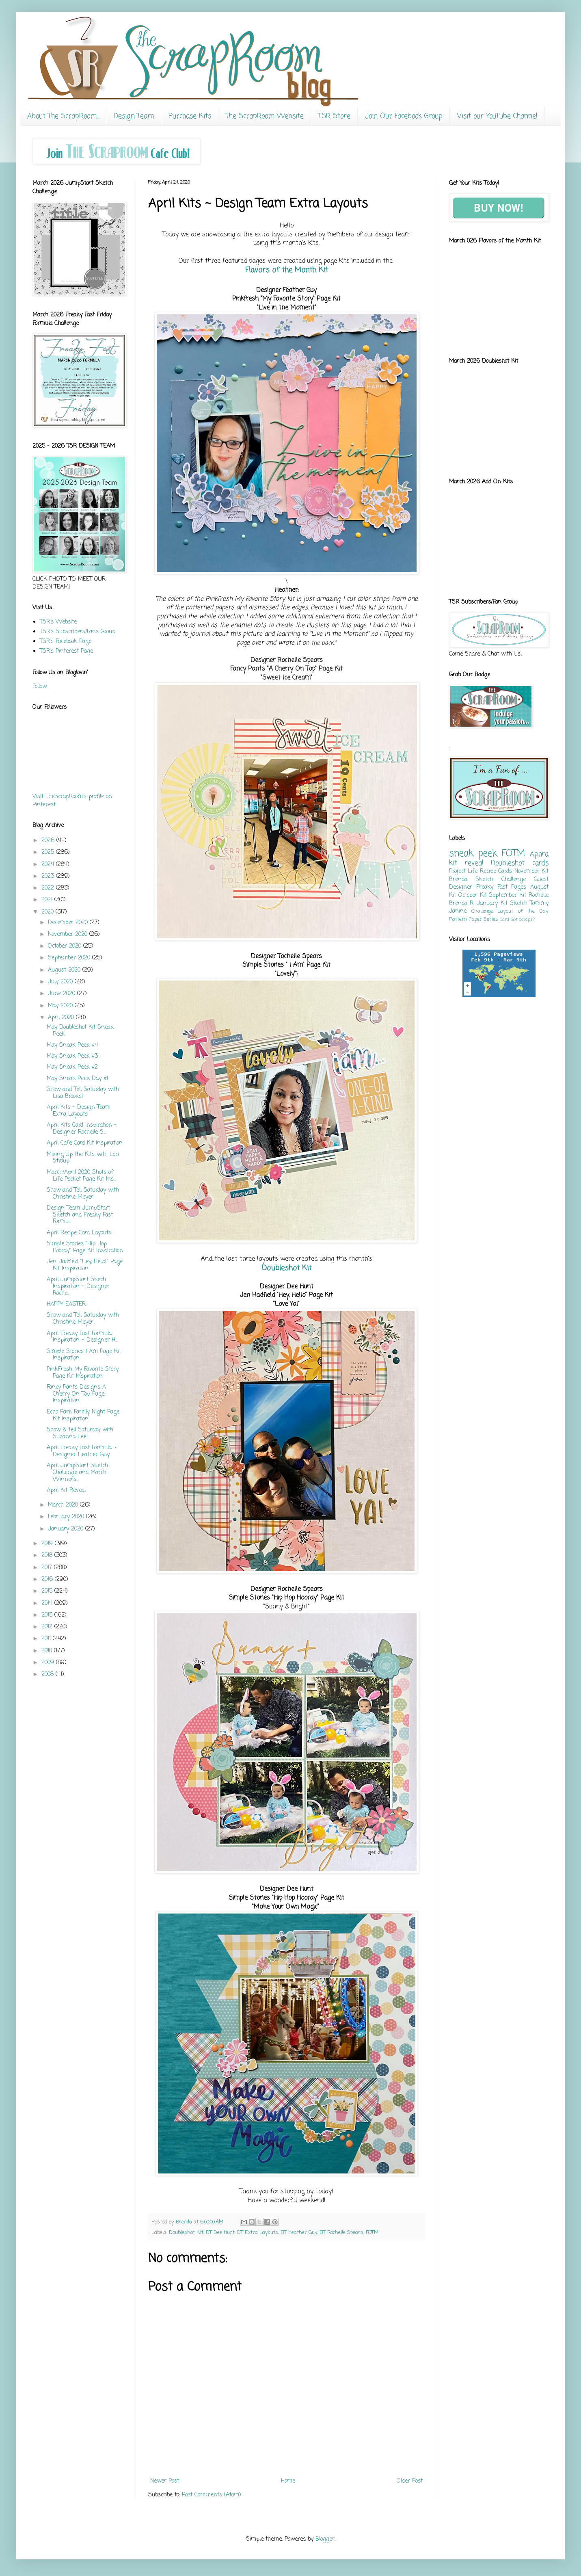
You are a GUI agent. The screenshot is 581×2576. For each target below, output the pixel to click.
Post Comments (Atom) (211, 2495)
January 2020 (66, 1529)
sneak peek (473, 854)
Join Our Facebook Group (404, 116)
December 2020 (69, 922)
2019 (48, 1543)
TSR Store (334, 116)
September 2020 (70, 958)
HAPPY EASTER (66, 1304)
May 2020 (61, 1006)
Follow (39, 686)
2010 (47, 1651)
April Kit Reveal (66, 1490)
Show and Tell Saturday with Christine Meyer (83, 1193)
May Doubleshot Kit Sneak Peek (80, 1031)
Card (504, 919)
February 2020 (67, 1517)
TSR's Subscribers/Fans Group (77, 632)
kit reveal (466, 863)
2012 (47, 1627)
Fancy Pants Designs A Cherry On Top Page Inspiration (76, 1394)
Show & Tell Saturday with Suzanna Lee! (80, 1433)
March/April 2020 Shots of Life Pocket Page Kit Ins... (81, 1176)
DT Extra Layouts (257, 2232)
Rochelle (539, 895)
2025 (48, 852)
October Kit (472, 895)
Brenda (458, 879)
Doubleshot (508, 863)
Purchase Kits (189, 116)
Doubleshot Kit (286, 1268)
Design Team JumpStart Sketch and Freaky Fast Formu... (80, 1215)
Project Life (463, 871)
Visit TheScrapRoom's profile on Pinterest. (72, 800)
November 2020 (68, 934)
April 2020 (62, 1017)
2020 (48, 912)
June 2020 (62, 993)
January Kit (492, 903)
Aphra (539, 854)
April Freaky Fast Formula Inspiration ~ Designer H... (82, 1337)
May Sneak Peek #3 (72, 1056)
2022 (48, 888)
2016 (48, 1579)
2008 (48, 1674)
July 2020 (61, 982)
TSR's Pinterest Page (66, 651)
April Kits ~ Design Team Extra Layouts (78, 1111)
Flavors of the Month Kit (286, 270)
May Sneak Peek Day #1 (77, 1078)
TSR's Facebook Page (65, 641)
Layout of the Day (523, 911)
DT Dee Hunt (220, 2232)
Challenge (482, 911)
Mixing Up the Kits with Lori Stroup (83, 1158)
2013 (47, 1615)
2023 (48, 876)
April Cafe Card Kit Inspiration (85, 1143)
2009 (48, 1662)
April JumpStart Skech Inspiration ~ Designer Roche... (78, 1286)
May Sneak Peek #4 (72, 1045)
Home (288, 2481)
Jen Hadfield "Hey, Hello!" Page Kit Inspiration (85, 1265)
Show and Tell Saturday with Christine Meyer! (83, 1319)
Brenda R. (461, 903)
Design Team (134, 116)
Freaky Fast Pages (501, 887)
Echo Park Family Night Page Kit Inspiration (83, 1415)
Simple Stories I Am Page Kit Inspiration (84, 1355)
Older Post (410, 2481)
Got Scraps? (523, 919)
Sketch (518, 903)
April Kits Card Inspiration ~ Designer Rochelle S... (82, 1128)
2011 (47, 1638)
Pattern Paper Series (473, 919)
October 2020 (65, 946)
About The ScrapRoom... (63, 116)
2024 (48, 864)
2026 (48, 840)
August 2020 (65, 970)
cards (540, 863)
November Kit (531, 871)
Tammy (539, 903)
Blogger (325, 2539)
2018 (47, 1555)
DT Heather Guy (299, 2232)
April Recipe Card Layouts (79, 1233)
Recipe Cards (496, 871)
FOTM (372, 2232)
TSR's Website (58, 622)
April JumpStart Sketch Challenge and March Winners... (77, 1472)
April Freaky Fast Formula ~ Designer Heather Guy (82, 1451)
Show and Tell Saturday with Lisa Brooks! (83, 1093)
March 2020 (64, 1505)
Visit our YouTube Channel (497, 116)
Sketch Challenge (500, 879)
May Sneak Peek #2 (72, 1067)
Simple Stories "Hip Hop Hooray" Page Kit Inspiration (85, 1247)
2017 (47, 1567)
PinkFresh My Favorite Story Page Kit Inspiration (83, 1373)
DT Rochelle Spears (341, 2232)
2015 (47, 1591)
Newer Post (164, 2481)
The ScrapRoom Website (265, 116)
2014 (47, 1603)
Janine (458, 911)
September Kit (507, 895)
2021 (47, 900)
